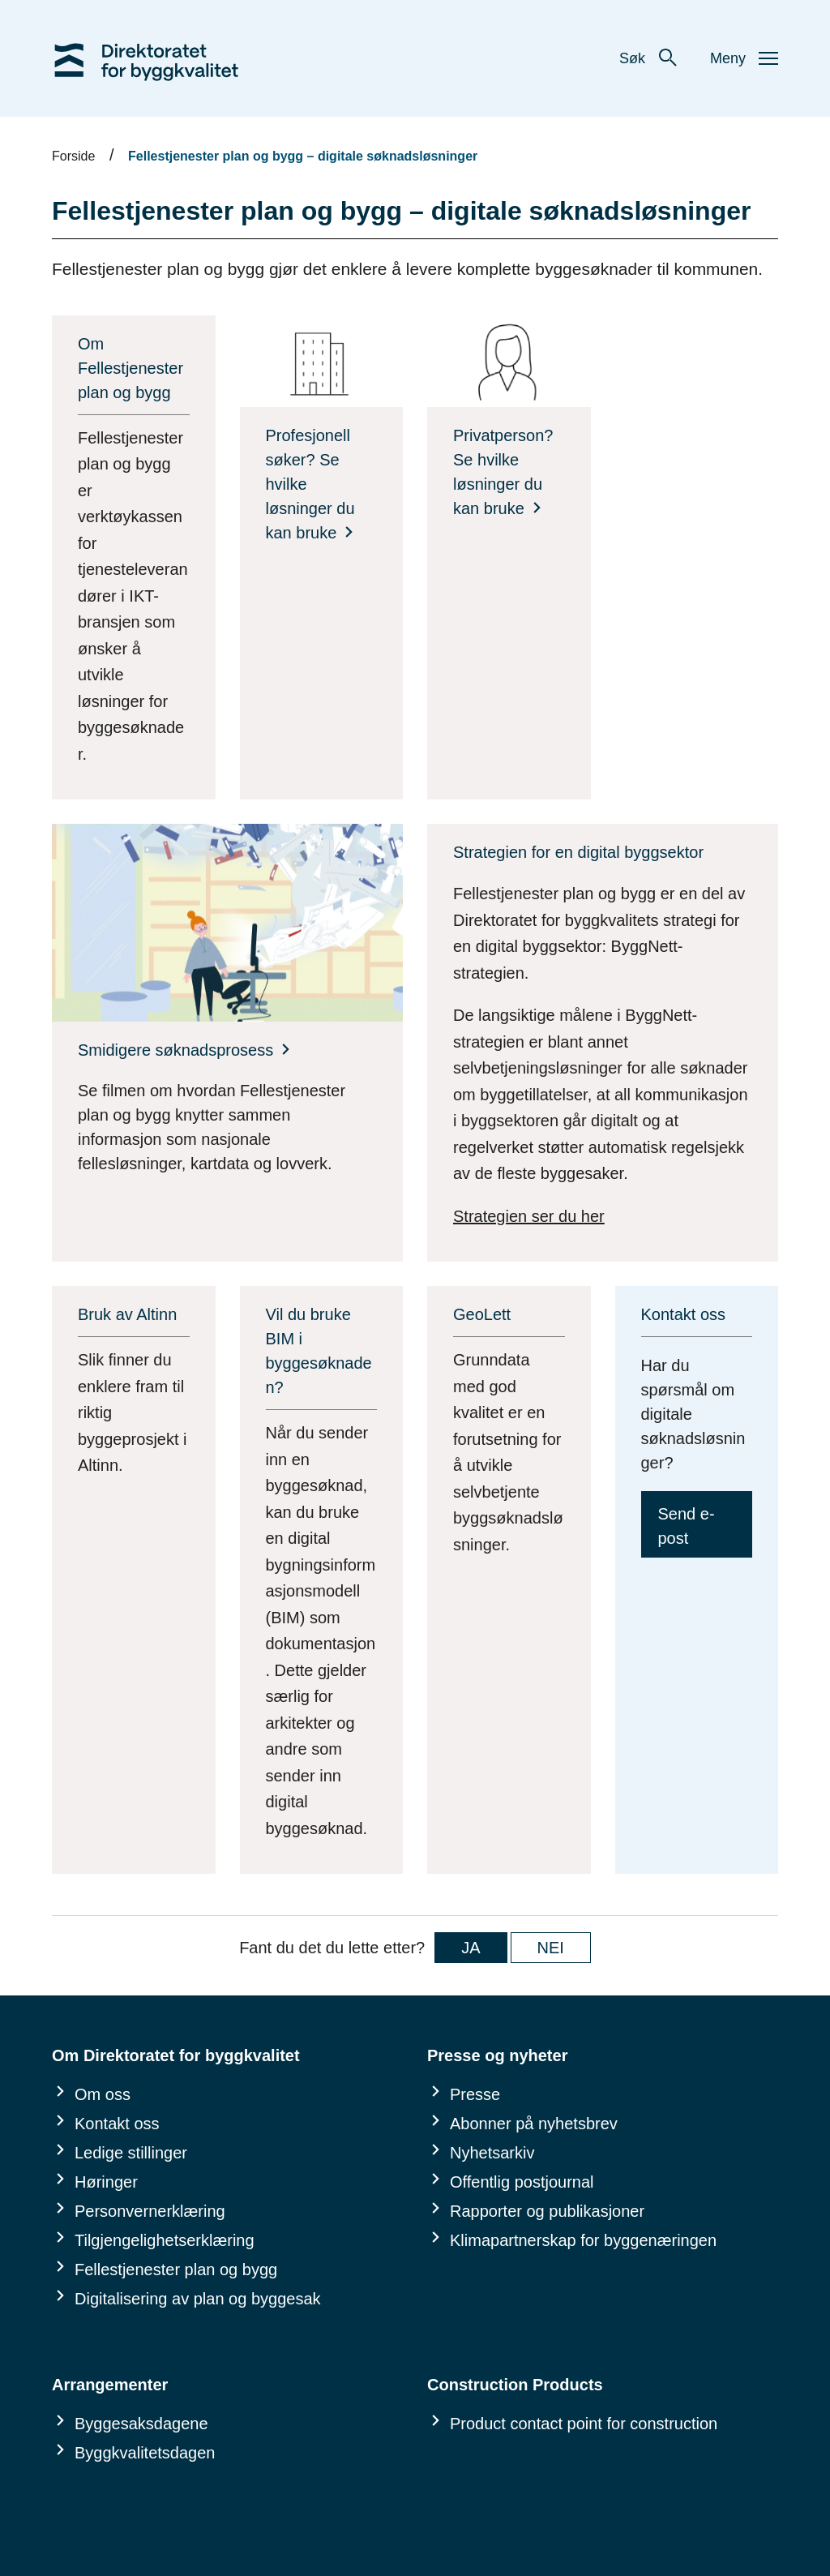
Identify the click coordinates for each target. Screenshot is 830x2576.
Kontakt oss (117, 2123)
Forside (73, 156)
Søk (648, 58)
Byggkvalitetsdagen (145, 2453)
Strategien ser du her (529, 1216)
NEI (550, 1948)
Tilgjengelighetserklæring (165, 2240)
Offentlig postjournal (522, 2182)
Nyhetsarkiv (492, 2153)
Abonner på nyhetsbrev (534, 2123)
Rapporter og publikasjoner (547, 2211)
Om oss (102, 2094)
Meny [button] (744, 58)
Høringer (106, 2182)
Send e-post (686, 1526)
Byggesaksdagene (141, 2423)
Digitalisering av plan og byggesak (198, 2299)
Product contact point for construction (583, 2423)
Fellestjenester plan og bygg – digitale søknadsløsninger (302, 156)
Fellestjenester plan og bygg (176, 2269)
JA (470, 1948)
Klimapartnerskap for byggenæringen (583, 2240)
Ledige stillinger (131, 2153)
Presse (475, 2094)
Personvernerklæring (150, 2211)
